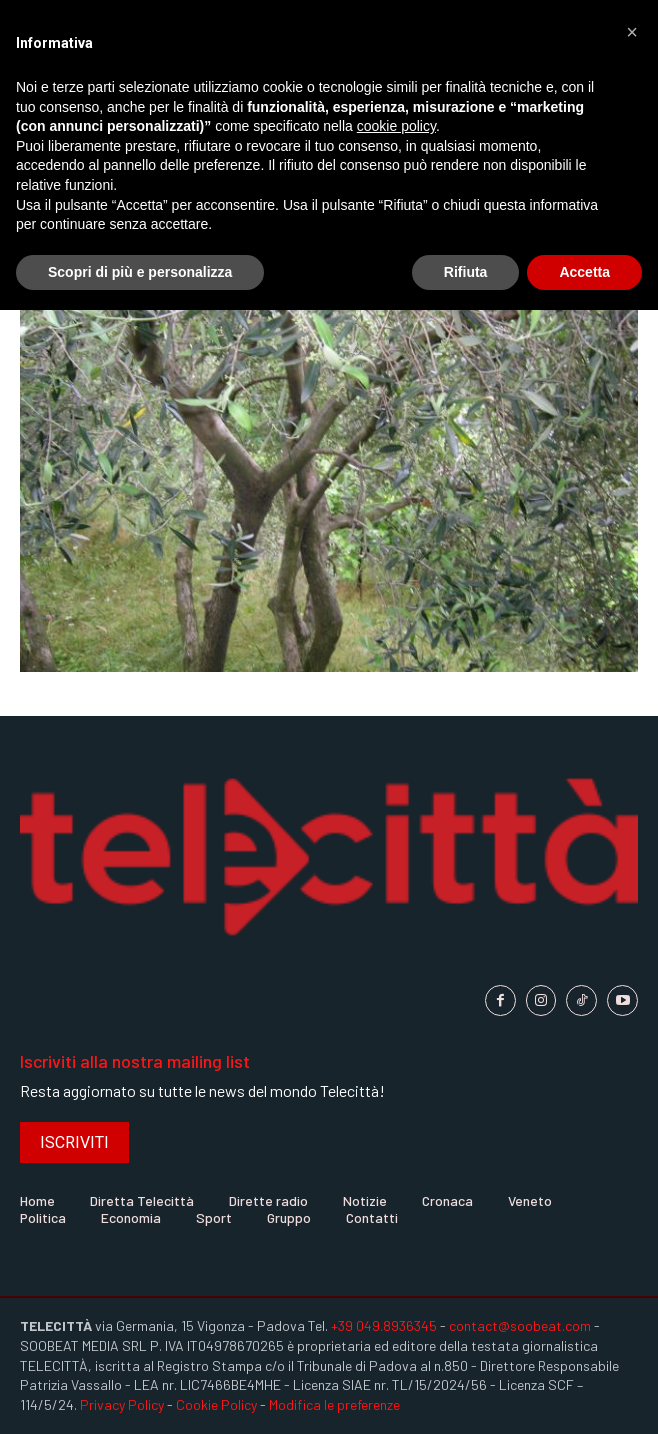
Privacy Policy (122, 1404)
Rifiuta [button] (466, 272)
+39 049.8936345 (384, 1325)
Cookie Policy (216, 1404)
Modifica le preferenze (334, 1404)
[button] (632, 32)
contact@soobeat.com (520, 1325)
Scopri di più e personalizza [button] (140, 272)
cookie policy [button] (396, 126)
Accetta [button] (584, 272)
